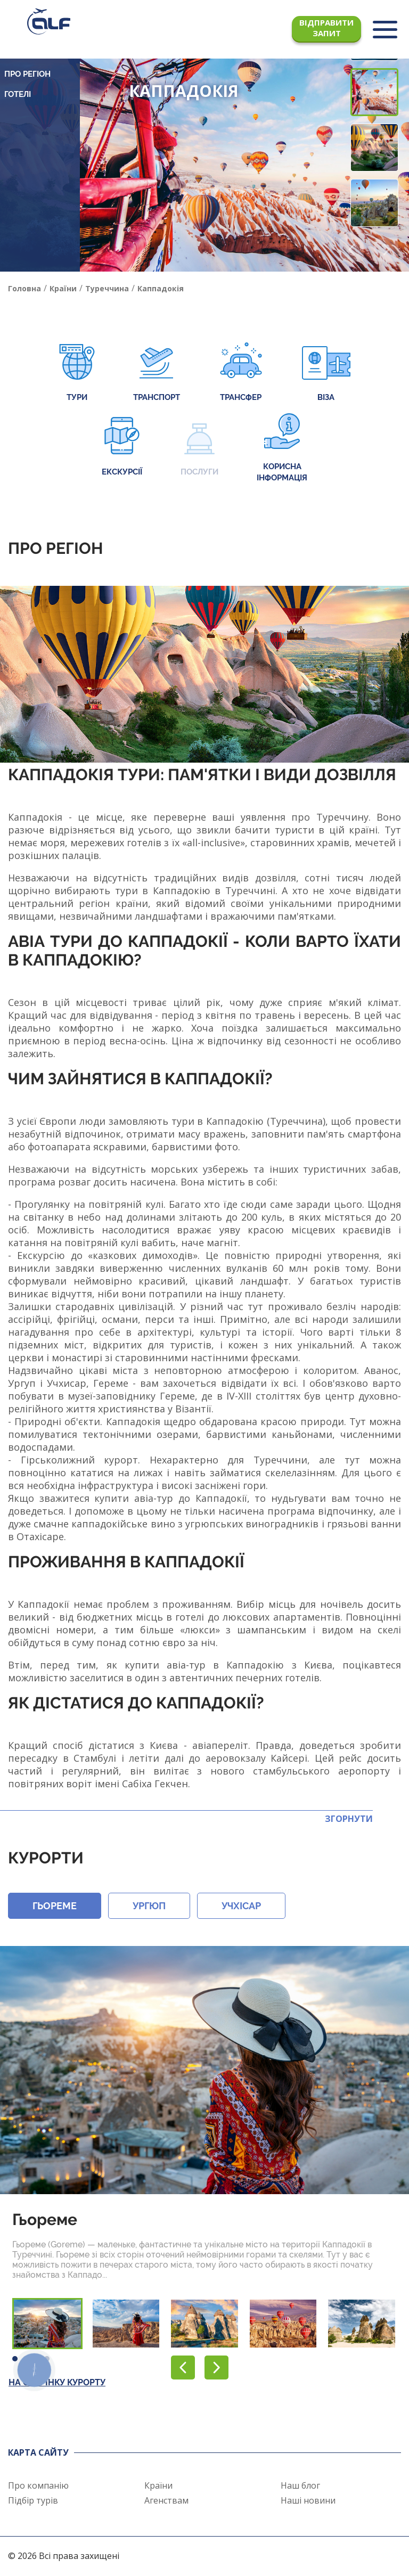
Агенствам (166, 2500)
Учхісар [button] (241, 1905)
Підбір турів (33, 2500)
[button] (386, 249)
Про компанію (38, 2485)
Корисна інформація (282, 448)
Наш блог (300, 2485)
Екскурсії (122, 448)
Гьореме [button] (54, 1905)
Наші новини (308, 2500)
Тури (77, 373)
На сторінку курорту (57, 2382)
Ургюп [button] (149, 1905)
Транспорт (156, 373)
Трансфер (241, 373)
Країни (158, 2485)
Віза (326, 373)
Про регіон (27, 74)
